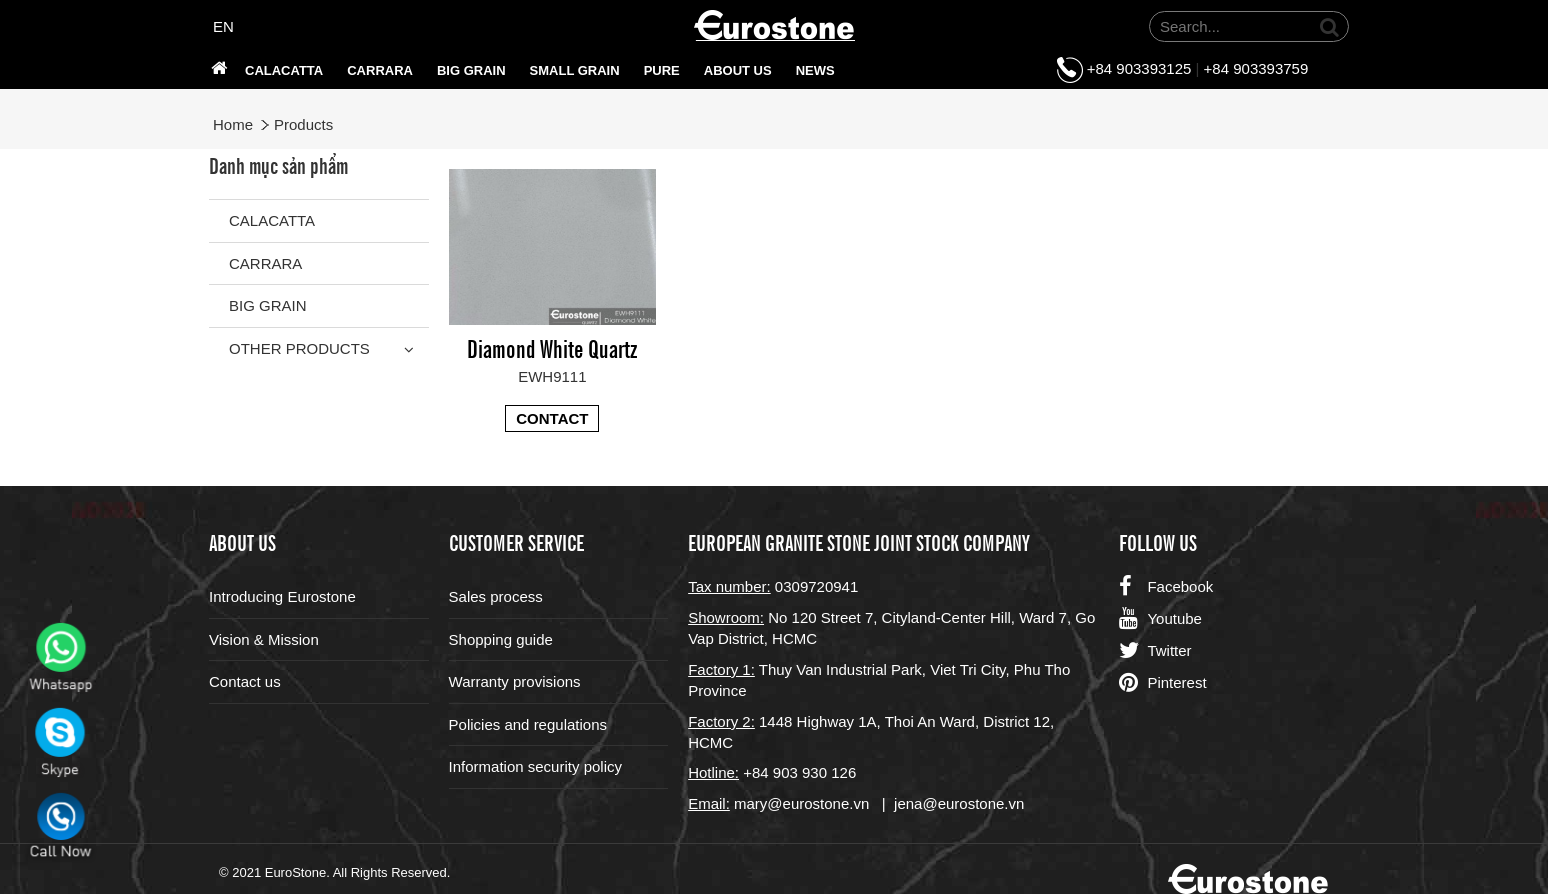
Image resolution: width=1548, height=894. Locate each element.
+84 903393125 (1139, 68)
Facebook (1166, 587)
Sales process (496, 596)
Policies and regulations (528, 724)
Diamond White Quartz (552, 347)
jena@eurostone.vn (959, 803)
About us (738, 70)
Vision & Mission (264, 639)
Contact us (245, 681)
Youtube (1160, 619)
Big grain (471, 70)
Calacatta (284, 70)
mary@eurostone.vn (801, 803)
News (815, 70)
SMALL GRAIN (575, 70)
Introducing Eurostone (282, 596)
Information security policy (535, 766)
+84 (758, 772)
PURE (662, 70)
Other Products (299, 348)
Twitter (1155, 651)
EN (223, 26)
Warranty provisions (515, 681)
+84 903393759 (1256, 68)
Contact (552, 418)
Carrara (380, 70)
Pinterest (1162, 683)
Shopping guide (501, 639)
